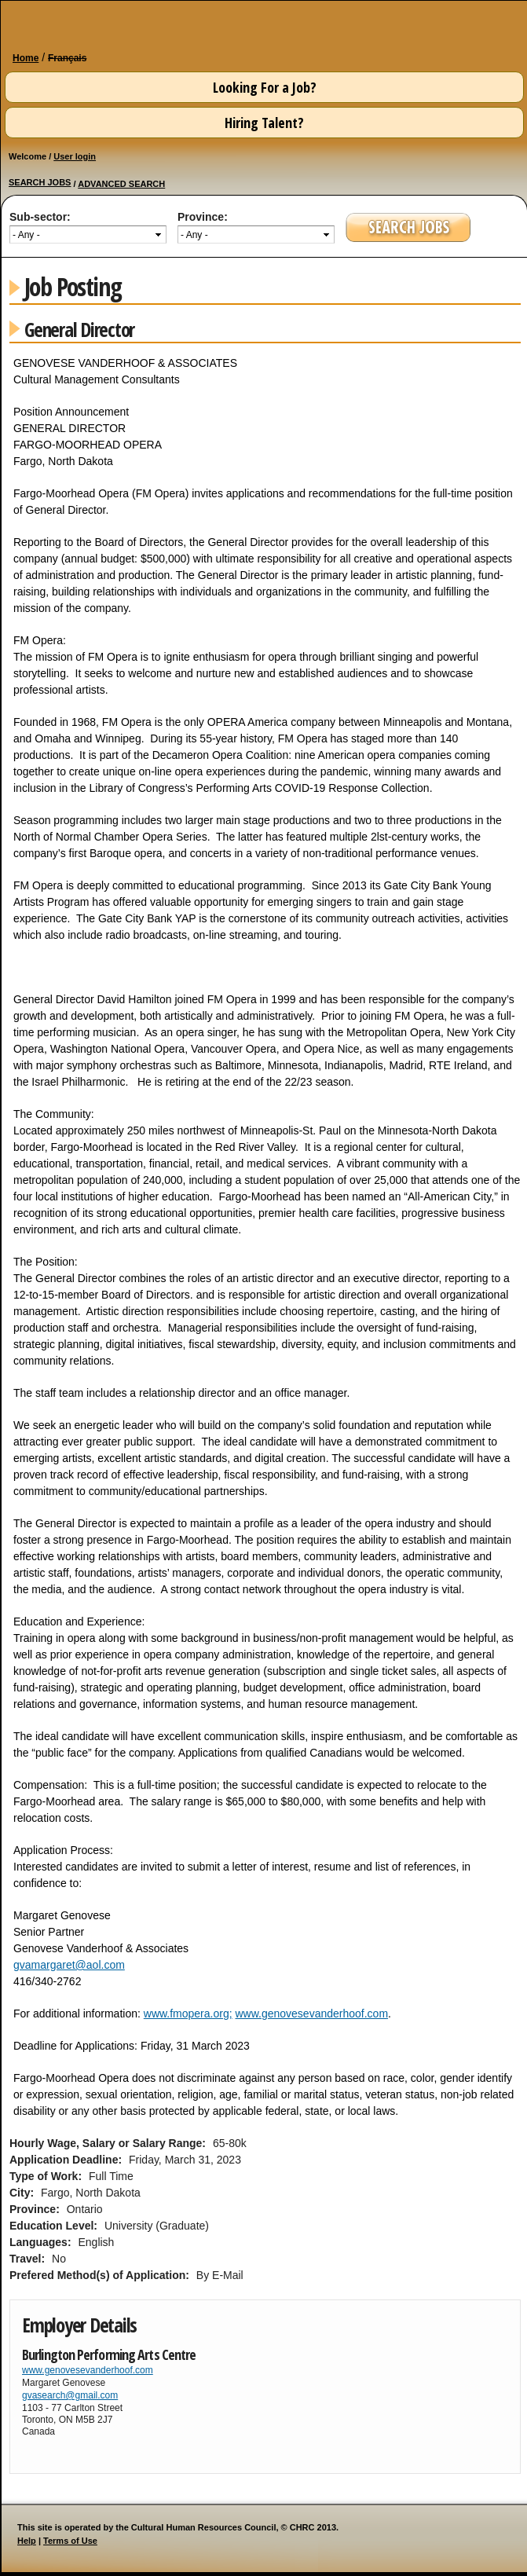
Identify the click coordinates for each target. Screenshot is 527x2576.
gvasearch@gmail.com (70, 2395)
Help (26, 2540)
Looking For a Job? (265, 87)
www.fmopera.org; (188, 2013)
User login (74, 156)
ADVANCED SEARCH (121, 184)
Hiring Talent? (264, 122)
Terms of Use (70, 2540)
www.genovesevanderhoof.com (311, 2013)
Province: (202, 217)
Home (25, 58)
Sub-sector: (40, 217)
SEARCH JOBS (40, 182)
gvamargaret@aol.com (69, 1965)
